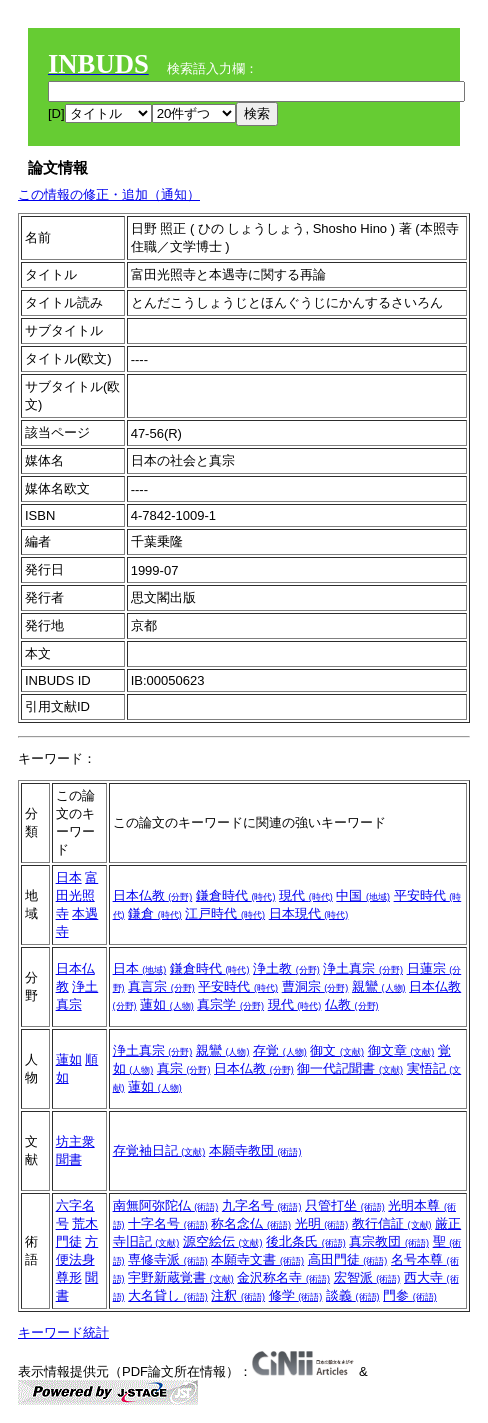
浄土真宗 (363, 968)
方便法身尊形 (77, 1259)
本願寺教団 (255, 1150)
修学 (296, 1295)
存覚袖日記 (159, 1150)
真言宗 (161, 986)
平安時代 (238, 986)
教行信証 (392, 1223)
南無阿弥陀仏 (166, 1205)
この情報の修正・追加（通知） (109, 194)
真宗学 (230, 1004)
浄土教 (286, 968)
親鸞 (379, 986)
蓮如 (167, 1004)
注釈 (238, 1295)
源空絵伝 (223, 1241)
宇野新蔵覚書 (181, 1277)
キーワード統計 (63, 1332)
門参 (410, 1295)
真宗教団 (389, 1241)
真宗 (184, 1068)
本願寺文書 (257, 1259)
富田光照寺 (77, 895)
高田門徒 (348, 1259)
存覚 (280, 1050)
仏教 (352, 1004)
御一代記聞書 (350, 1068)
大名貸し (168, 1295)
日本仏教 (153, 895)
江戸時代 (225, 913)
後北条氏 (306, 1241)
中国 (363, 895)
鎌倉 (155, 913)
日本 (69, 877)
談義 (353, 1295)
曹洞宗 (315, 986)
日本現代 (309, 913)
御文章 (401, 1050)
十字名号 (168, 1223)
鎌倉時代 (236, 895)
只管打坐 (345, 1205)
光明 (322, 1223)
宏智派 (367, 1277)
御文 (337, 1050)
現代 (306, 895)
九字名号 (262, 1205)
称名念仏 (251, 1223)
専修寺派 (168, 1259)
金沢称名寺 (283, 1277)
